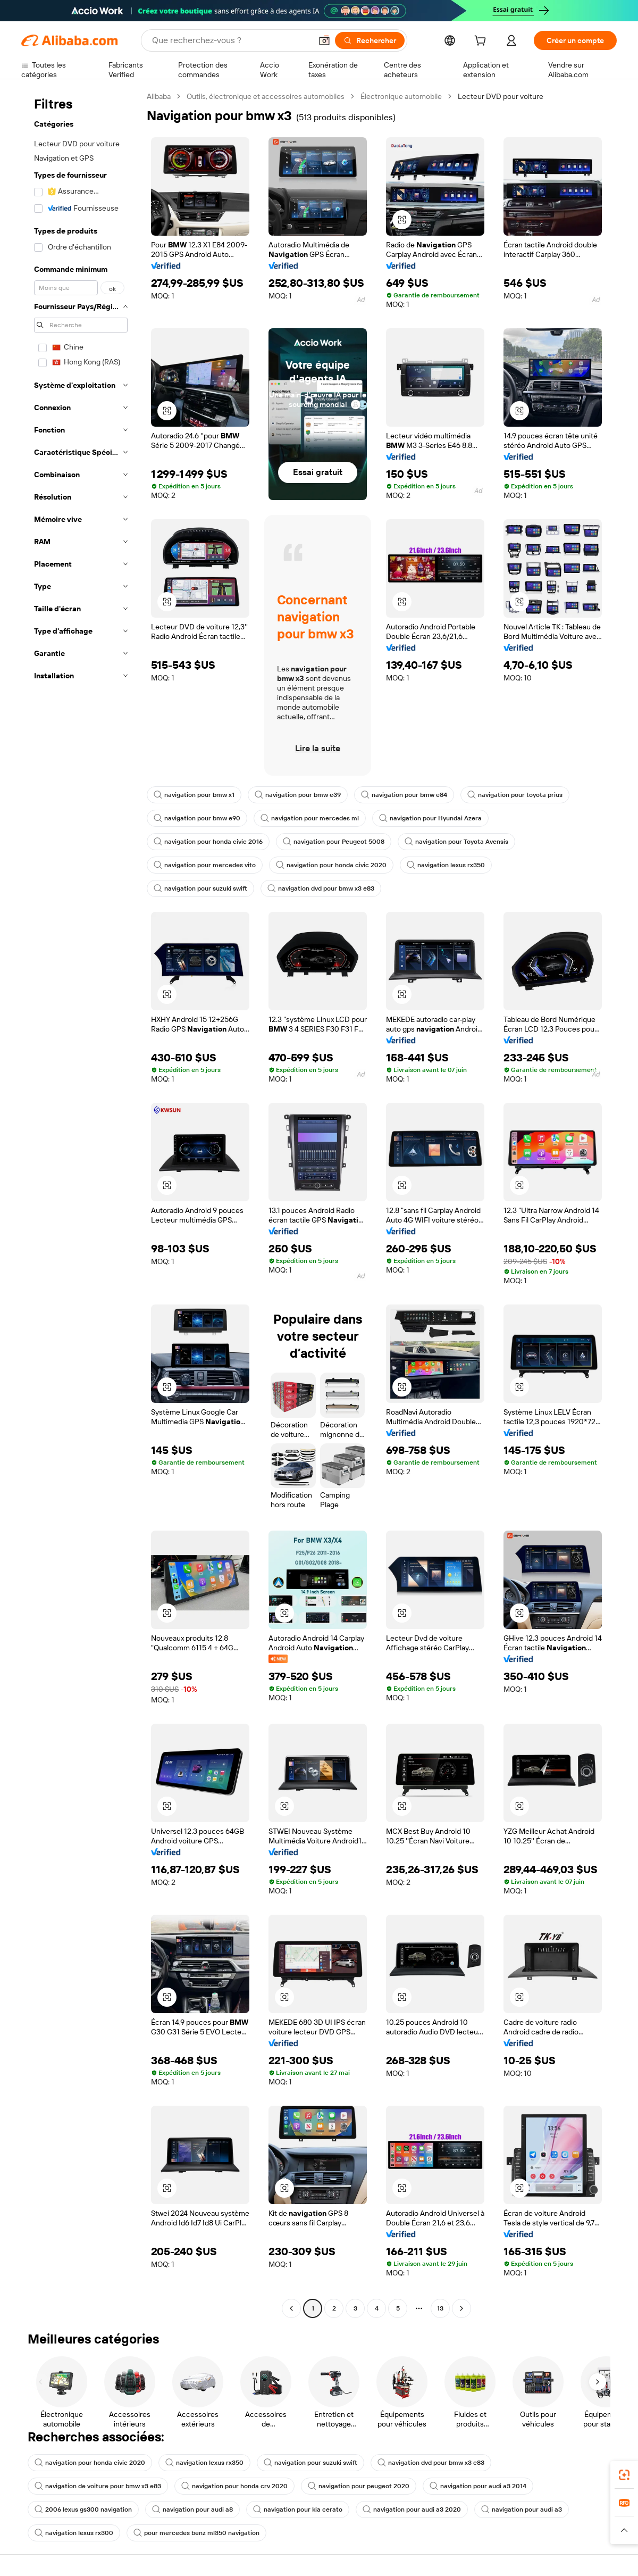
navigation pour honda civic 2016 (208, 841)
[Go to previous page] (291, 2308)
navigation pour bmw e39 (298, 795)
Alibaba (159, 96)
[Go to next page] (461, 2308)
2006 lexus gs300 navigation (83, 2509)
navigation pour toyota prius (515, 795)
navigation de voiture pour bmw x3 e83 (98, 2486)
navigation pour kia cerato (297, 2509)
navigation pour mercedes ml (310, 818)
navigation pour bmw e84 (404, 795)
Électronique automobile (401, 96)
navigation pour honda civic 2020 (331, 865)
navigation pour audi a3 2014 (478, 2486)
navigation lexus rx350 (446, 865)
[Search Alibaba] (230, 40)
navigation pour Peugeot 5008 (333, 841)
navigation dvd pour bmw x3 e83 (320, 888)
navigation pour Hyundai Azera (430, 818)
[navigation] (81, 1203)
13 (440, 2308)
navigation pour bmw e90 (197, 818)
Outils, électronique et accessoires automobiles (266, 96)
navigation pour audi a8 (192, 2509)
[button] (324, 40)
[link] (624, 2475)
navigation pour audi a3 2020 (412, 2509)
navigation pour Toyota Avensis (456, 841)
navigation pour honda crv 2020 (234, 2486)
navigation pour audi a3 (521, 2509)
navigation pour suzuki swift (200, 888)
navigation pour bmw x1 (194, 795)
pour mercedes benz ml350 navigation (196, 2533)
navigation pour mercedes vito (205, 865)
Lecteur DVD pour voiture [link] (500, 96)
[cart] (482, 42)
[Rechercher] (370, 40)
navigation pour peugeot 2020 (358, 2486)
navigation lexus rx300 (74, 2533)
